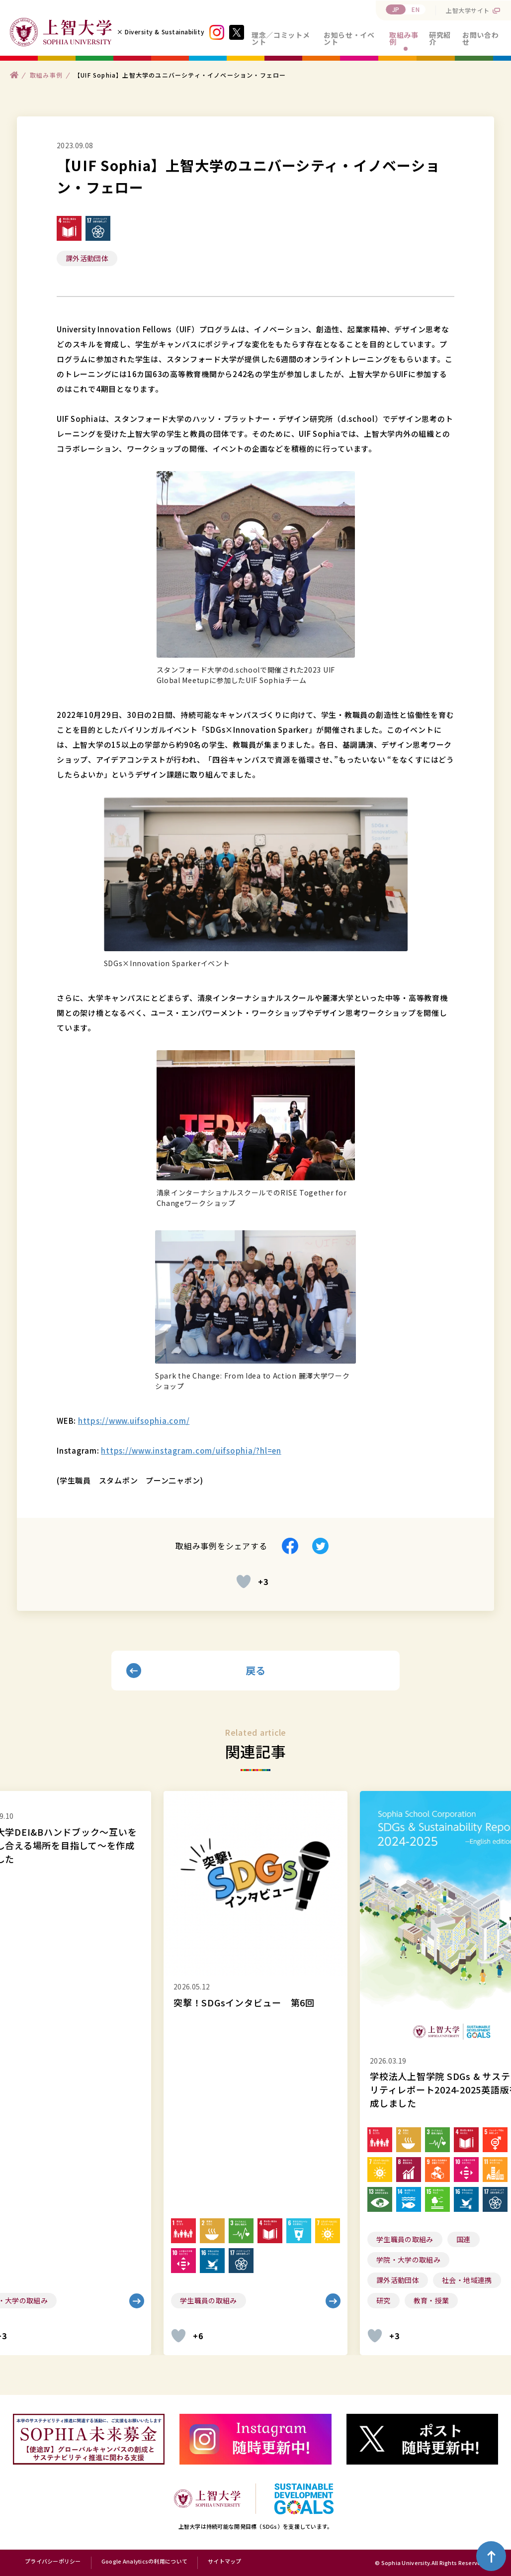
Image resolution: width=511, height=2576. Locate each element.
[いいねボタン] (243, 1581)
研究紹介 (440, 38)
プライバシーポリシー (53, 2561)
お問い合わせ (480, 38)
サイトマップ (225, 2561)
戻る (256, 1670)
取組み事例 (404, 38)
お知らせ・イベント (349, 38)
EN (416, 9)
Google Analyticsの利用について (144, 2561)
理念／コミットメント (281, 38)
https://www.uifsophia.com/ (134, 1420)
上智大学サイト (468, 10)
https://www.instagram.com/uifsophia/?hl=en (191, 1450)
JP (396, 9)
